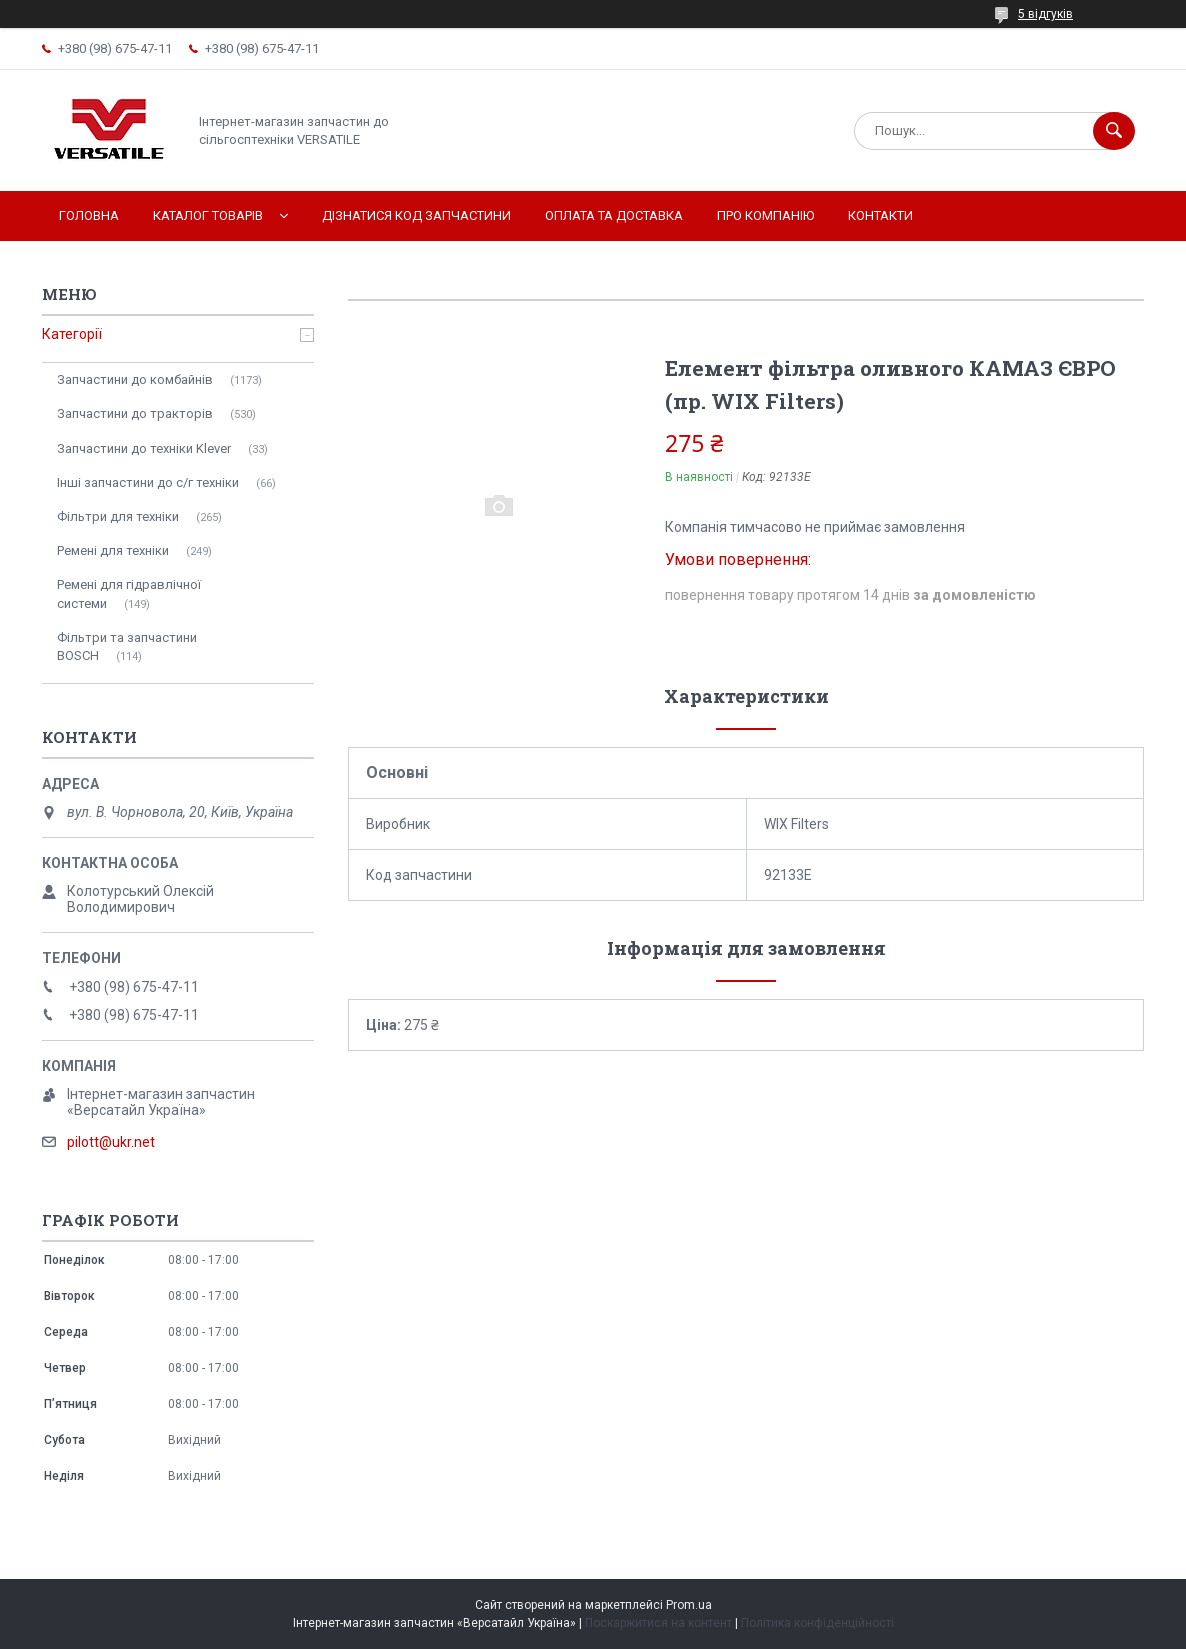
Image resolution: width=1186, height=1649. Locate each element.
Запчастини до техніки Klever (144, 448)
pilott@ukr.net (111, 1142)
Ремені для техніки (113, 550)
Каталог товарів (208, 215)
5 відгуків (1045, 14)
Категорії (72, 334)
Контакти (880, 215)
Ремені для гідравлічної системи (129, 593)
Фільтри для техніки (118, 516)
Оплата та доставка (614, 215)
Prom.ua (689, 1605)
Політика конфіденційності (817, 1623)
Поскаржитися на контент (658, 1623)
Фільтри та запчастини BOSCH (127, 646)
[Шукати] (1114, 131)
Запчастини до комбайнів (135, 379)
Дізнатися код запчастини (416, 215)
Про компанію (765, 215)
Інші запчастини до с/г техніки (148, 482)
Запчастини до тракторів (135, 413)
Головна (89, 215)
